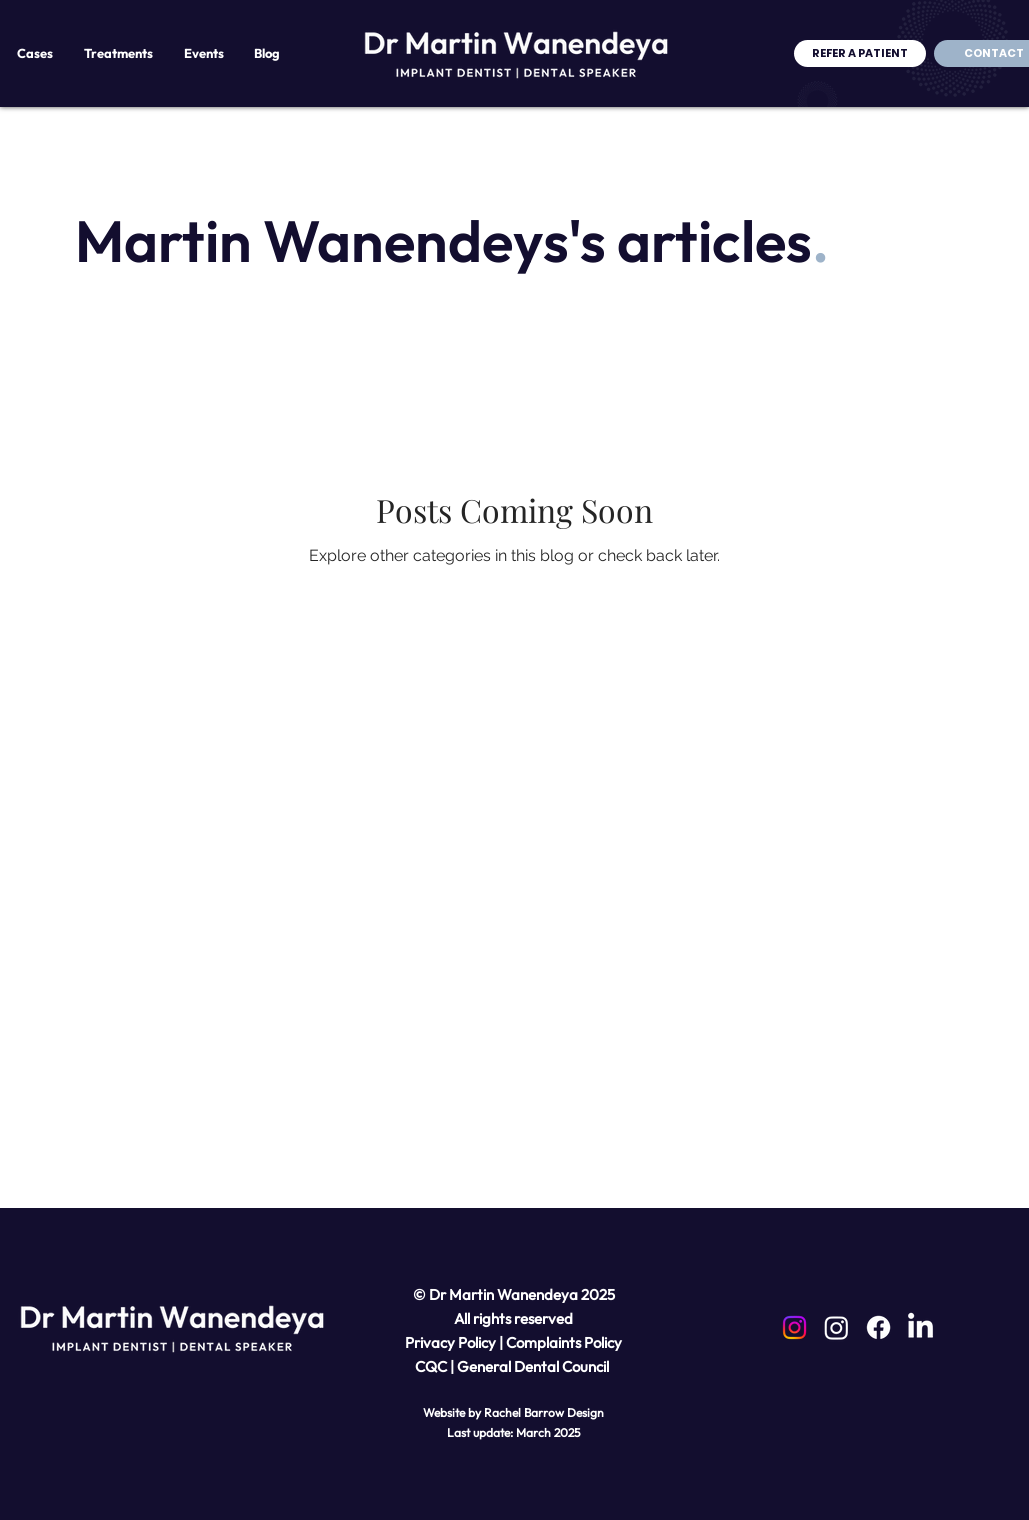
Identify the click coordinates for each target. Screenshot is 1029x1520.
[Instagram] (794, 1327)
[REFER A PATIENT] (860, 53)
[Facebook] (878, 1327)
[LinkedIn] (920, 1327)
